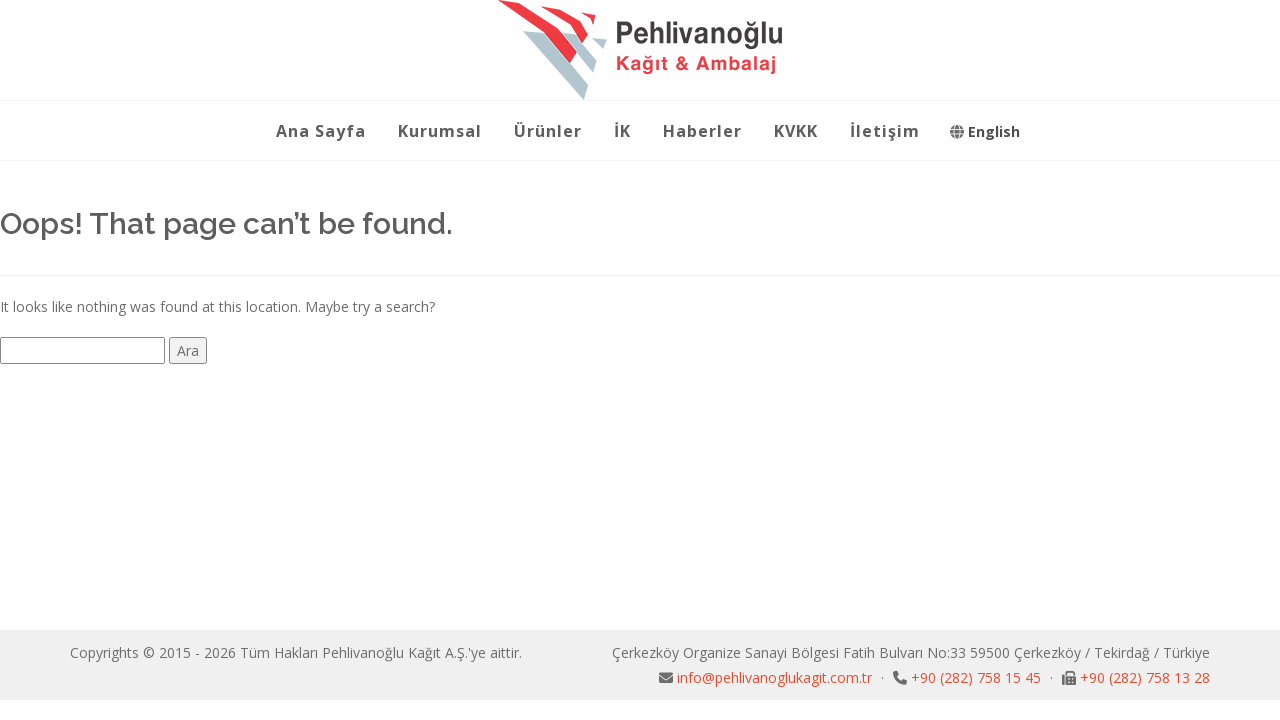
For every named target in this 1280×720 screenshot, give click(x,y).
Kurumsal (440, 131)
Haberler (702, 131)
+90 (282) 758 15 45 (978, 677)
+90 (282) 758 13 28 (1145, 677)
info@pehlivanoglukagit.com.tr (776, 677)
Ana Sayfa (321, 131)
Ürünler (548, 131)
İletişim (885, 131)
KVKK (796, 131)
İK (622, 131)
